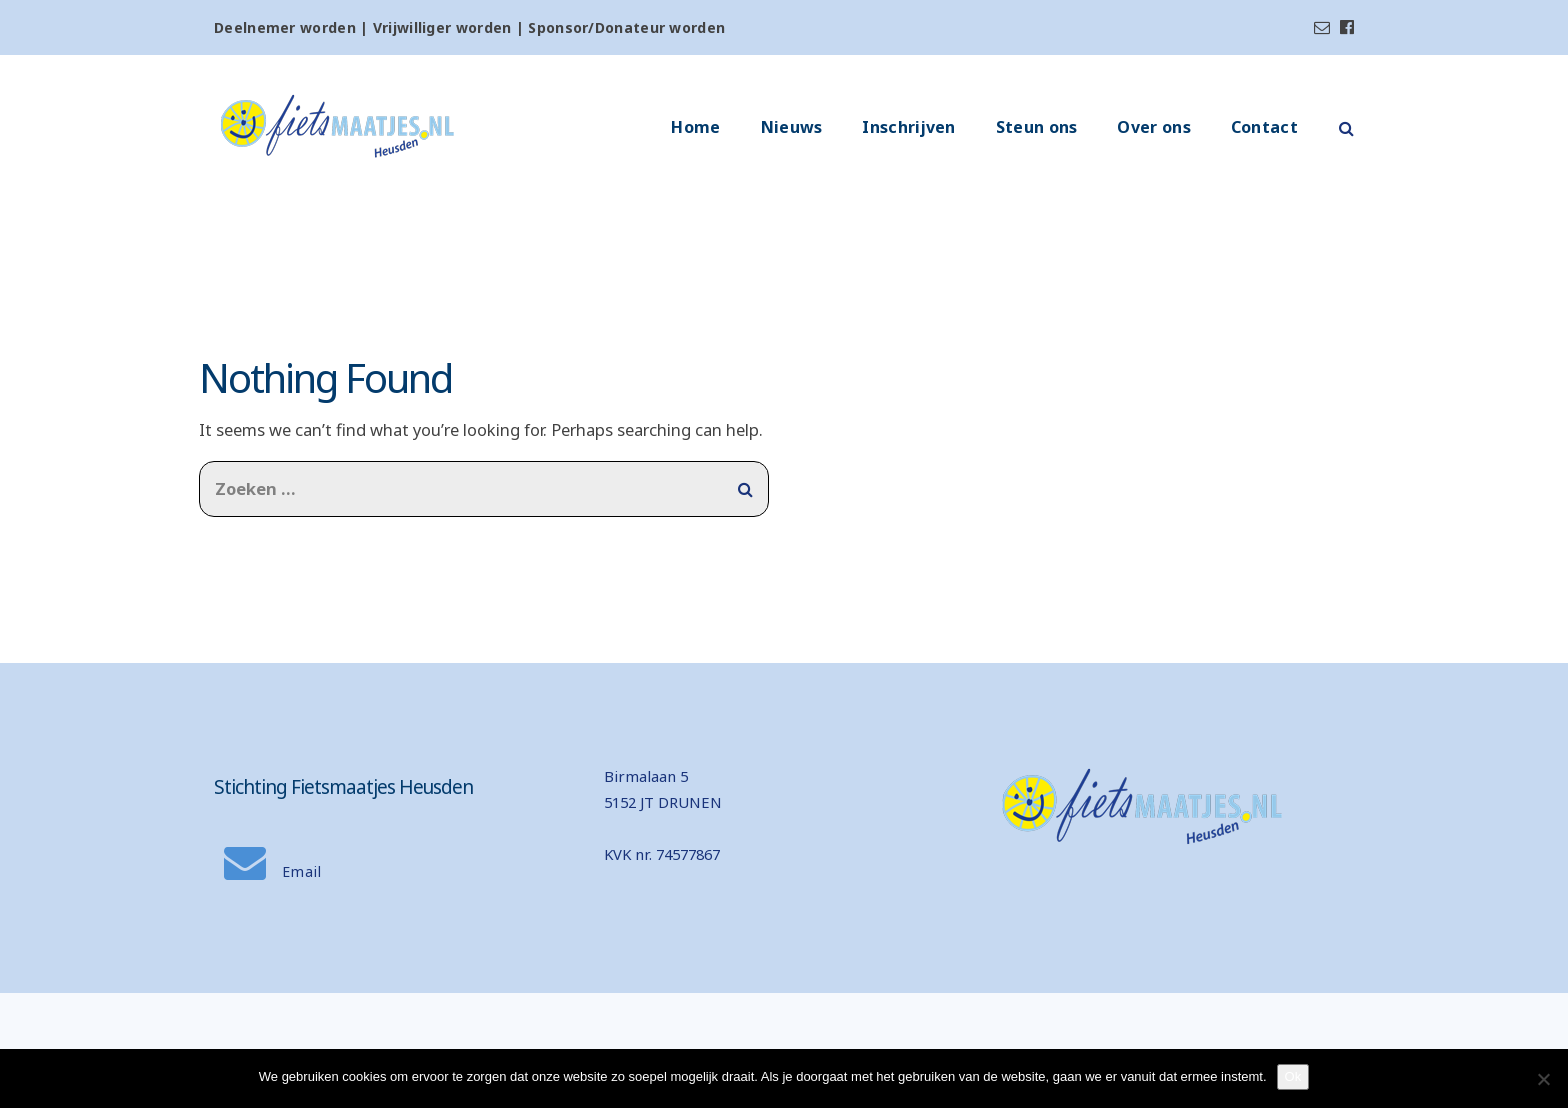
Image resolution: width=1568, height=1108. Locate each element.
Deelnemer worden (285, 27)
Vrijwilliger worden (442, 27)
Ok (1293, 1076)
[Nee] (1543, 1079)
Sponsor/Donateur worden (626, 27)
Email (273, 871)
